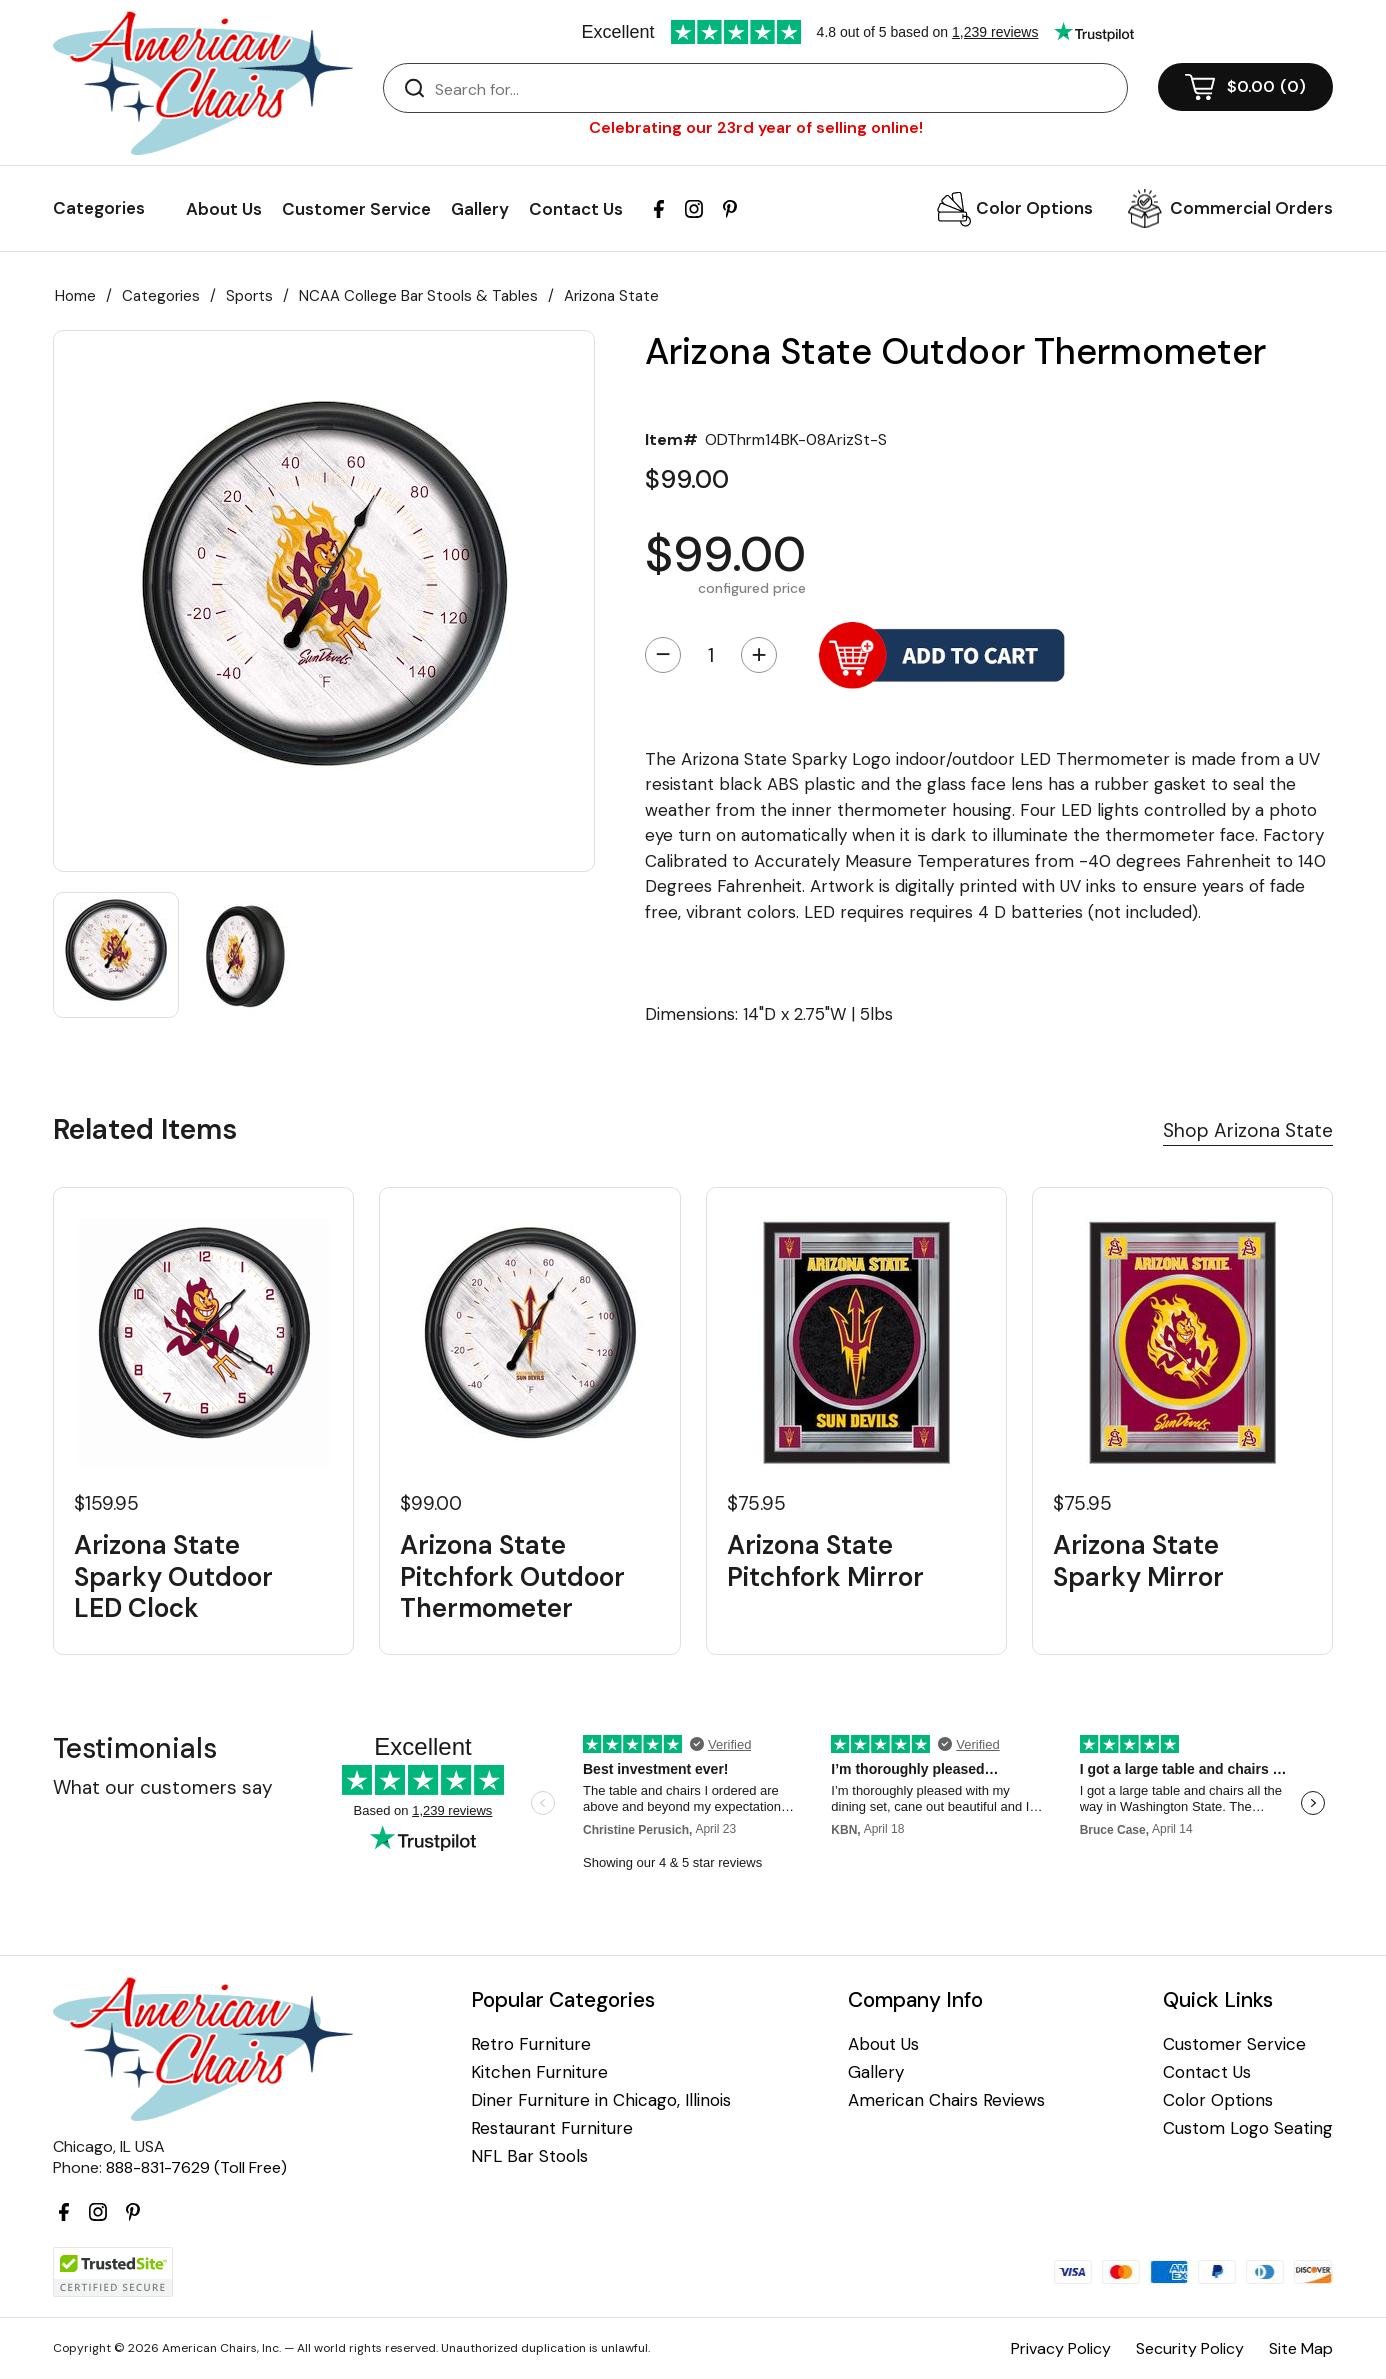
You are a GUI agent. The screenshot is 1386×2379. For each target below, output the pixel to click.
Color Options (1034, 208)
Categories (161, 296)
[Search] (775, 89)
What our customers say (163, 1787)
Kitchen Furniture (539, 2072)
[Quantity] (711, 655)
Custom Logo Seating (1248, 2128)
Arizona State (611, 296)
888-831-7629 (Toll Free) (196, 2167)
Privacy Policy (1061, 2348)
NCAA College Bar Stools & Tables (418, 296)
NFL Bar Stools (529, 2156)
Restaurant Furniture (552, 2128)
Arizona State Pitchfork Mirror (825, 1561)
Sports (249, 296)
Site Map (1301, 2348)
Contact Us (576, 209)
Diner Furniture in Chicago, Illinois (601, 2100)
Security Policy (1190, 2348)
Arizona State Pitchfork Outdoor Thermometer (512, 1577)
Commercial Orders (1251, 208)
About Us (224, 209)
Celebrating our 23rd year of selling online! (756, 127)
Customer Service (356, 209)
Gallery (480, 209)
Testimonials (135, 1748)
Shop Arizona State (1248, 1130)
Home (75, 296)
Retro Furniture (531, 2044)
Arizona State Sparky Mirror (1138, 1561)
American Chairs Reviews (946, 2100)
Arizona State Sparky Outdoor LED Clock (173, 1577)
